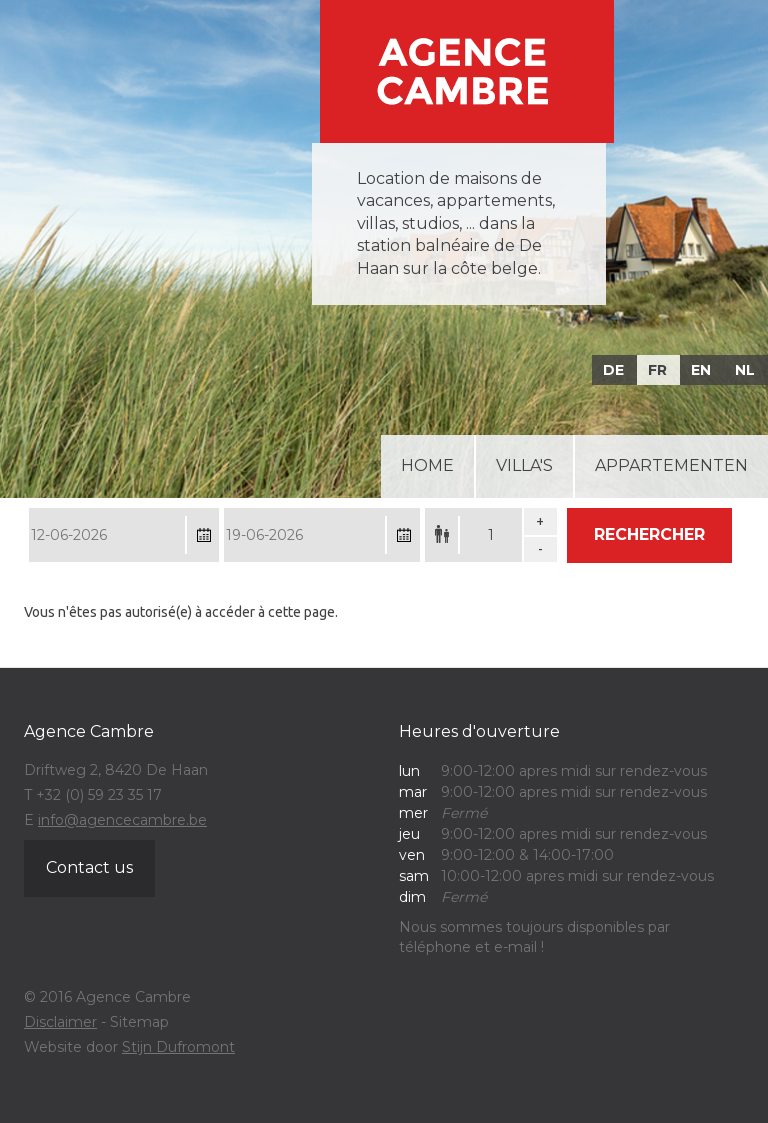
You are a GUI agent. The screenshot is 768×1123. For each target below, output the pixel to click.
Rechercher (649, 534)
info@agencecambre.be (122, 820)
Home (427, 465)
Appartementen (671, 465)
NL (745, 370)
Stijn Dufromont (178, 1047)
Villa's (524, 465)
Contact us (89, 867)
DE (613, 370)
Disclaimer (60, 1022)
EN (701, 370)
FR (657, 370)
